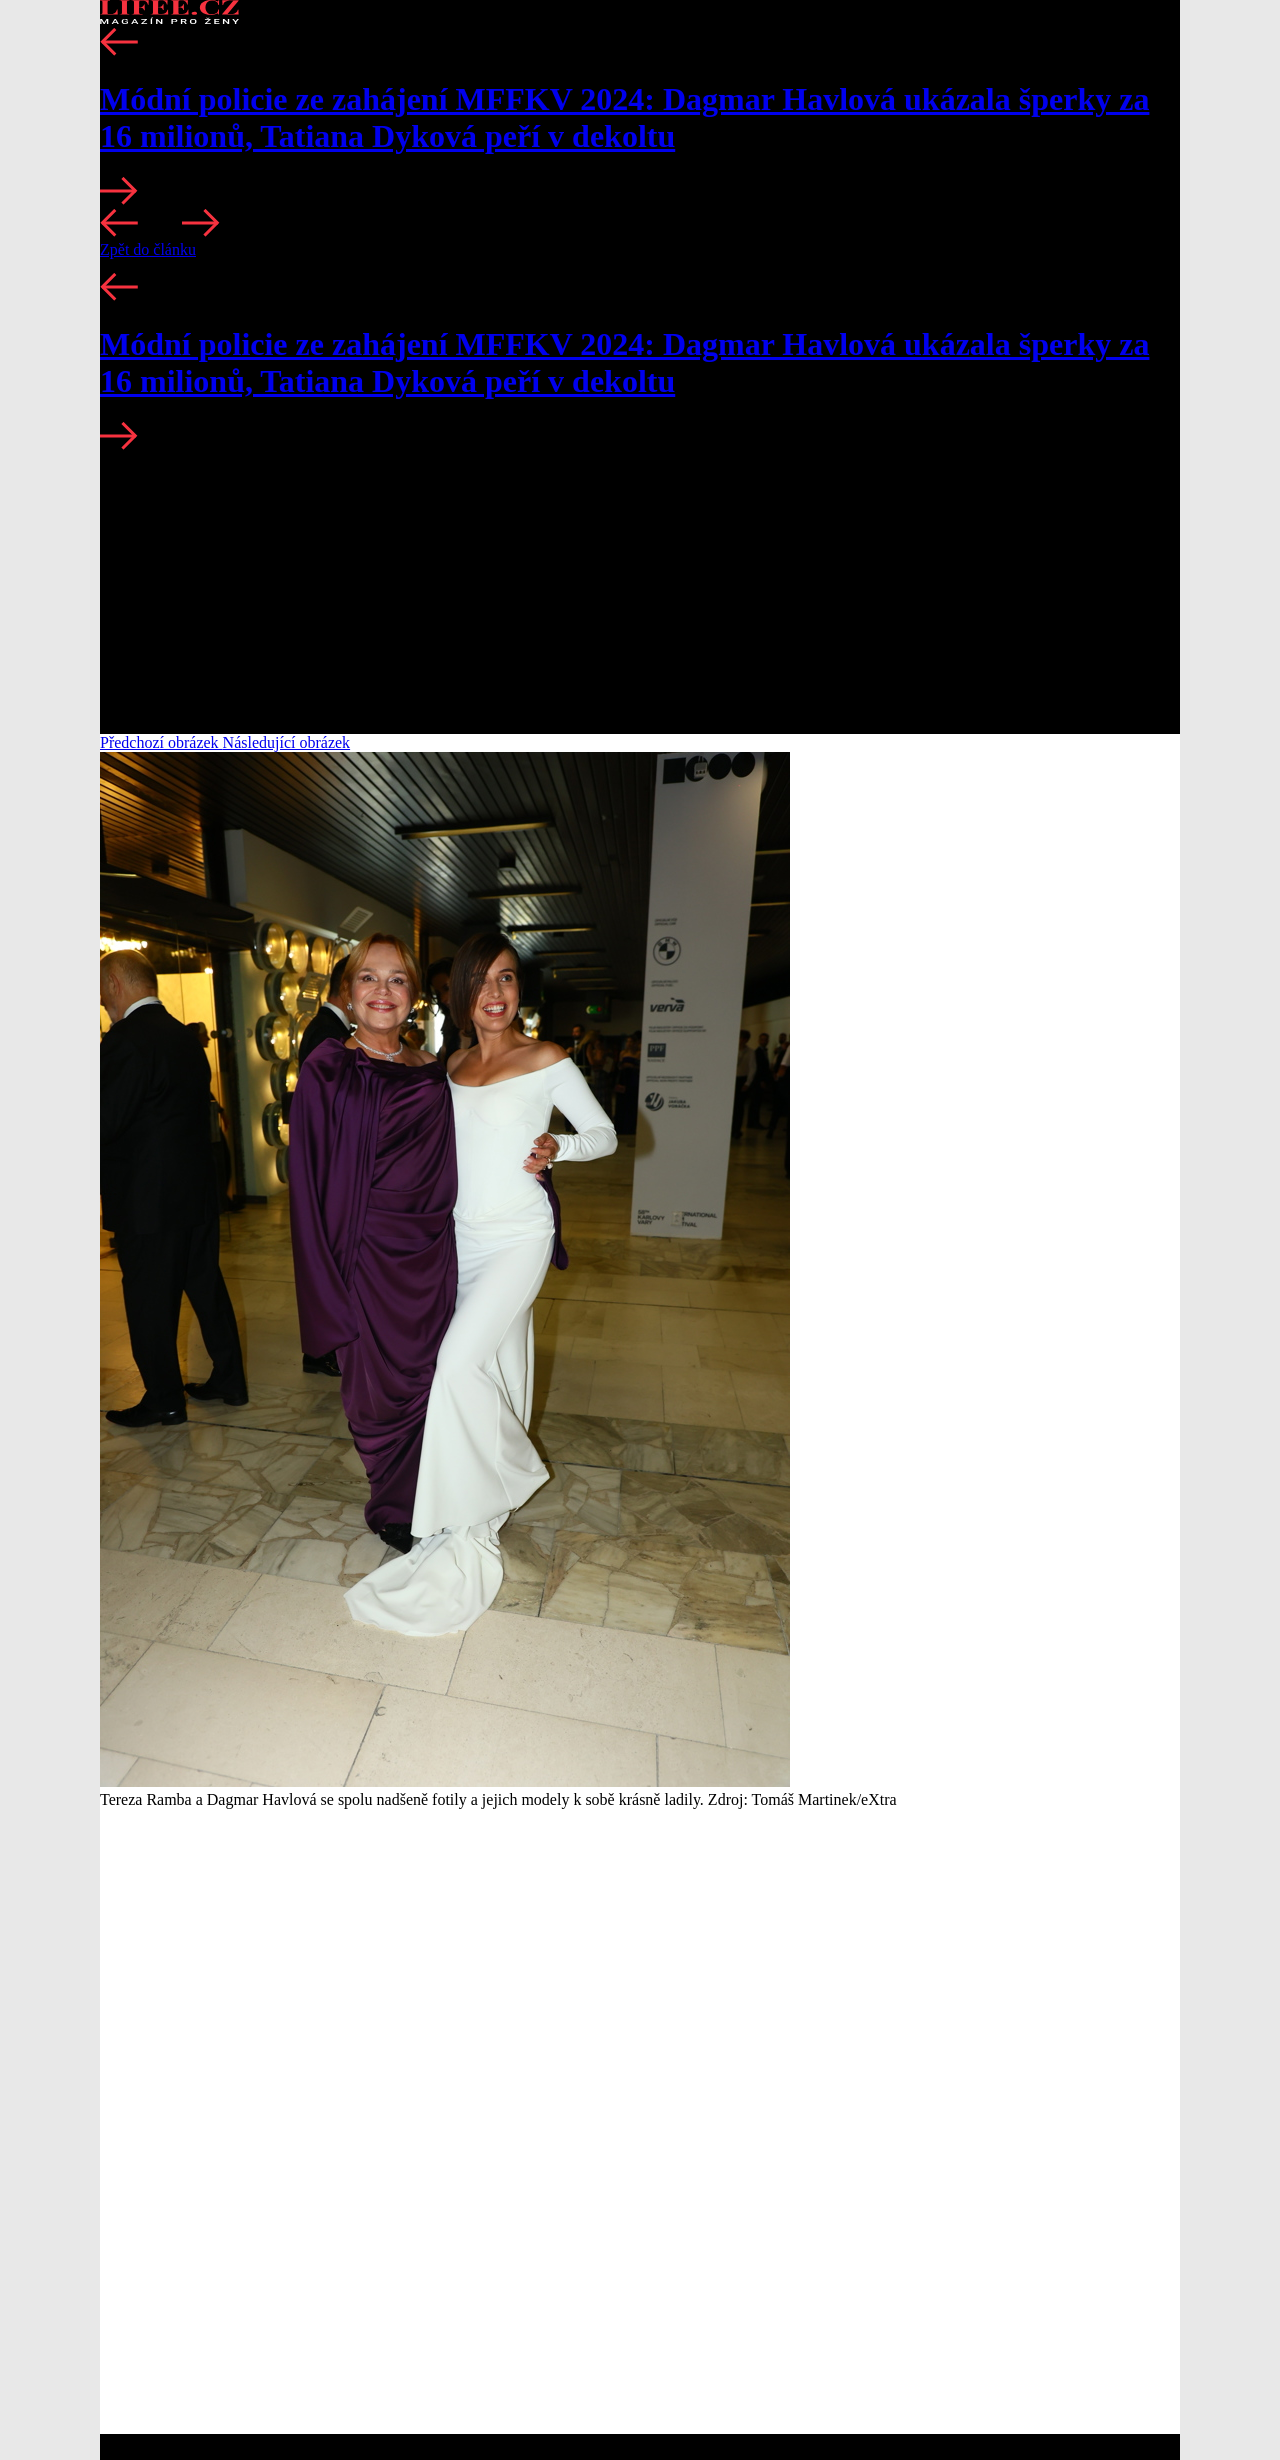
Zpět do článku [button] (148, 249)
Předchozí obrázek (161, 742)
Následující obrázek (287, 742)
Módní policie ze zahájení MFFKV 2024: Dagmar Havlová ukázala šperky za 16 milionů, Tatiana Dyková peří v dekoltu (624, 117)
